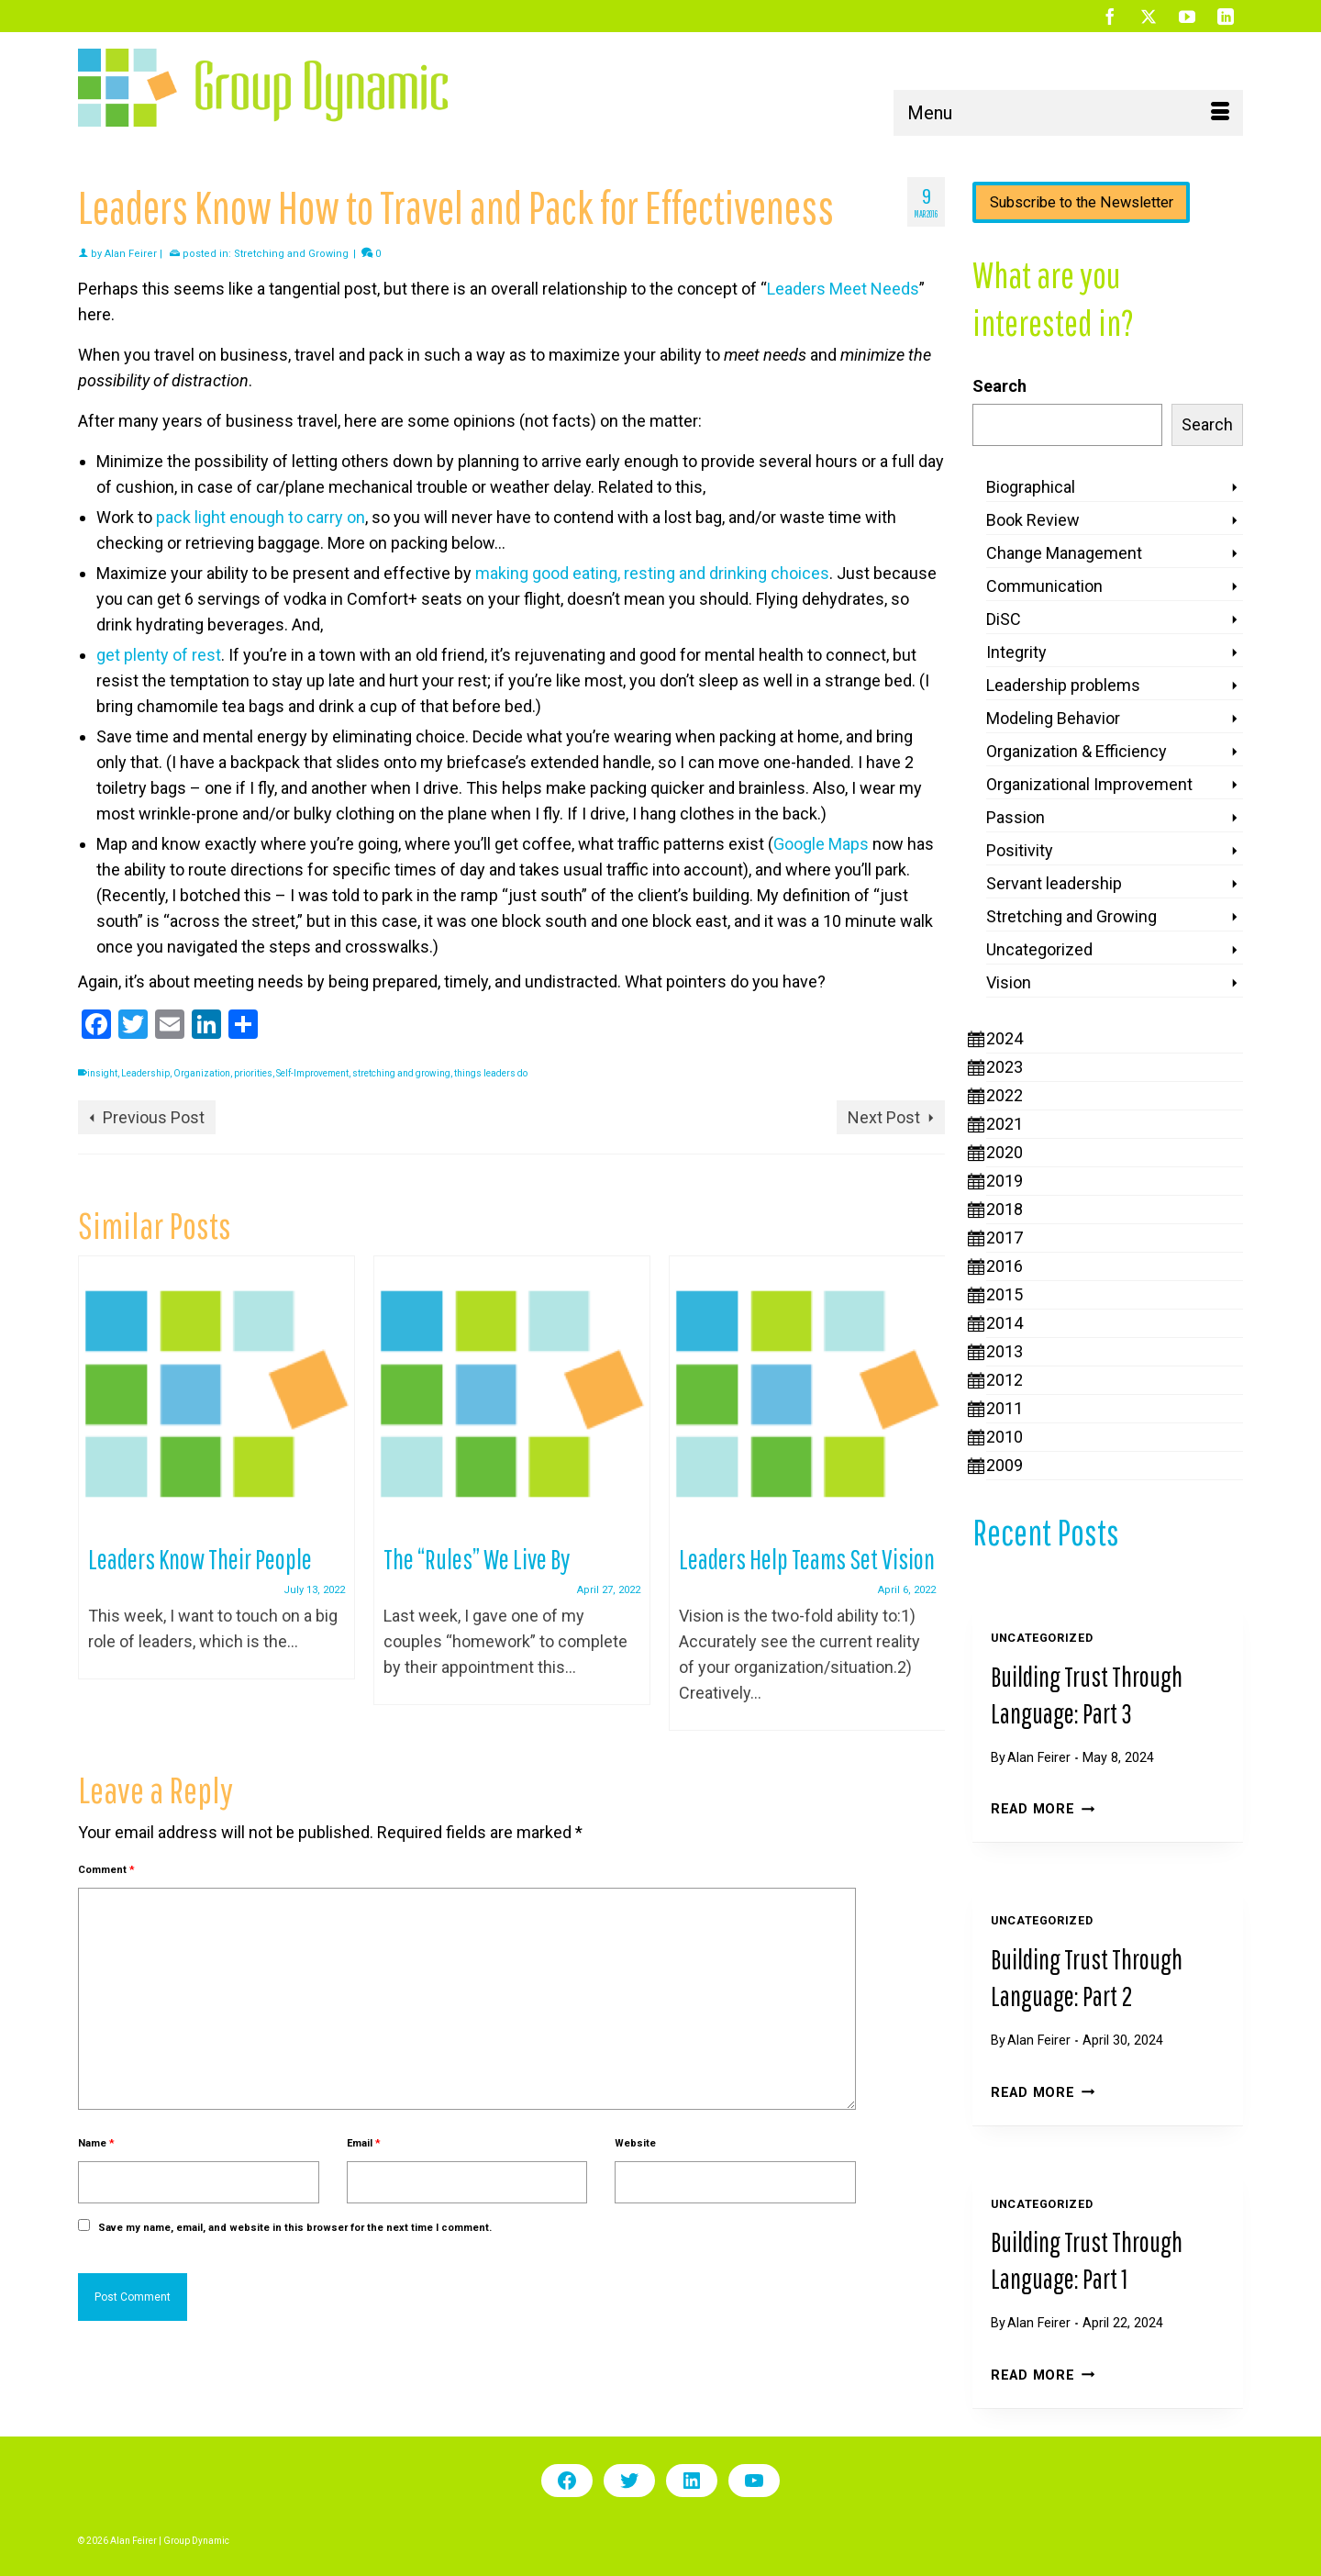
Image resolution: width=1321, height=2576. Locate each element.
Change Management (1064, 553)
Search (999, 386)
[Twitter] (1148, 16)
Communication (1044, 586)
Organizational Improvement (1089, 784)
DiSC (1003, 619)
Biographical (1030, 486)
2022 (1004, 1095)
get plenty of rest (158, 654)
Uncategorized (1039, 949)
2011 (1004, 1408)
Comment (106, 1870)
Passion (1015, 817)
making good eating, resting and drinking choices (652, 573)
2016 (1004, 1266)
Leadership (145, 1073)
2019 (1004, 1180)
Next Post (884, 1117)
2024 (1004, 1038)
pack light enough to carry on (260, 517)
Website (635, 2143)
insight (102, 1073)
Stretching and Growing (291, 254)
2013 (1004, 1351)
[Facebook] (1110, 16)
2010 (1004, 1436)
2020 (1004, 1152)
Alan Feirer (131, 254)
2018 (1004, 1209)
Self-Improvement (312, 1073)
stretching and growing (401, 1073)
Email (364, 2143)
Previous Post (154, 1117)
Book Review (1033, 520)
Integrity (1016, 652)
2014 (1004, 1323)
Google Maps (821, 843)
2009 (1004, 1465)
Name (96, 2143)
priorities (253, 1073)
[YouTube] (1187, 16)
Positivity (1019, 850)
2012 (1004, 1379)
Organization (201, 1073)
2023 (1004, 1066)
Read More (1042, 1809)
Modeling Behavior (1053, 718)
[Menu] (1068, 113)
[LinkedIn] (1225, 16)
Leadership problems (1063, 685)
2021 (1004, 1123)
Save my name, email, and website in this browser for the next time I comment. (295, 2228)
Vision (1008, 982)
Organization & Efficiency (1076, 751)
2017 (1004, 1237)
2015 (1004, 1294)
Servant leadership (1054, 883)
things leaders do (490, 1073)
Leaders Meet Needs (843, 288)
